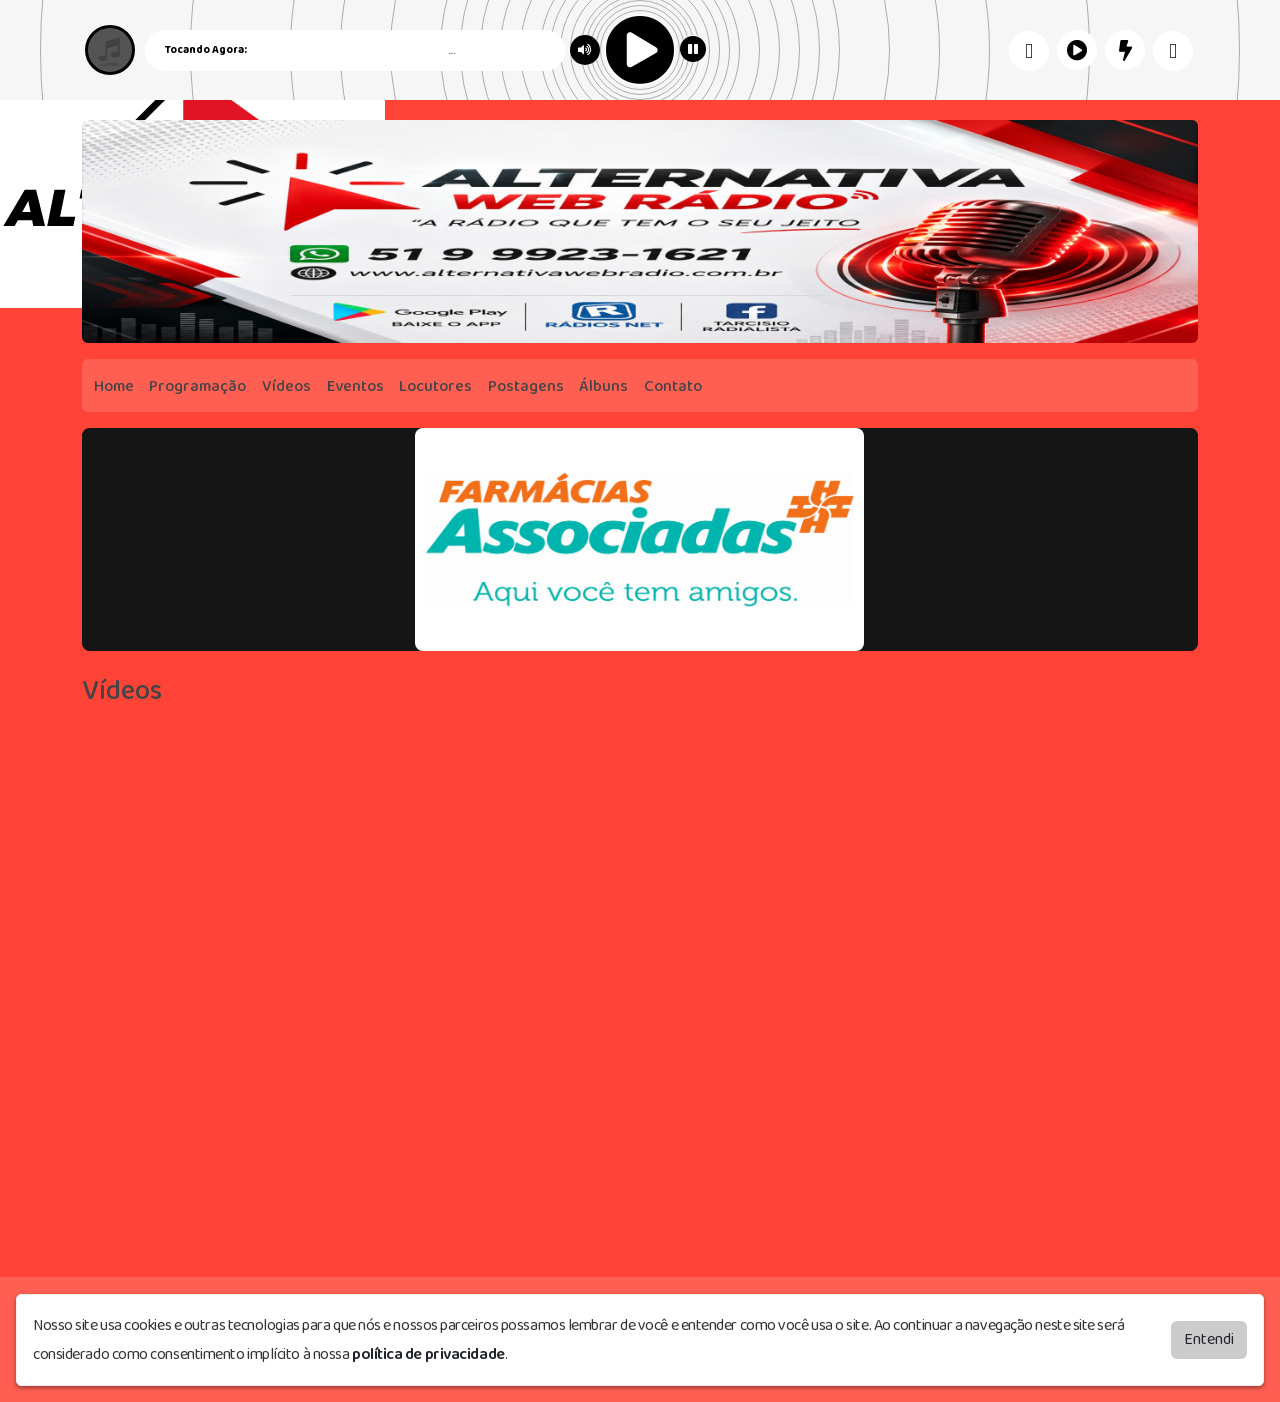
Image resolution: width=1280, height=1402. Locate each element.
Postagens (526, 386)
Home (114, 386)
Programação (197, 386)
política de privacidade (428, 1354)
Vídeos (286, 386)
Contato (673, 386)
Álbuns (603, 386)
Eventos (355, 386)
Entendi (1209, 1339)
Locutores (435, 386)
